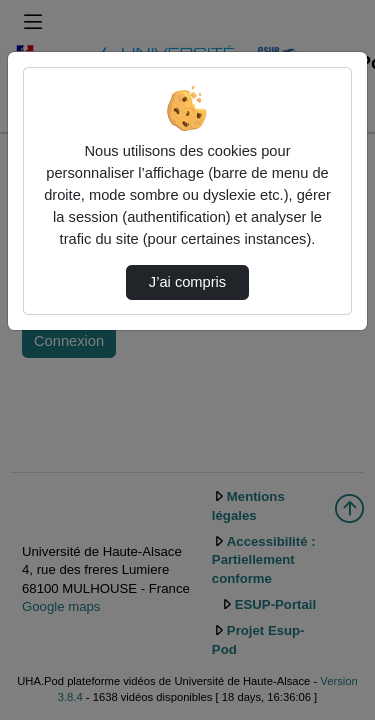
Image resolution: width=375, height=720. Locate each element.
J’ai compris (187, 282)
